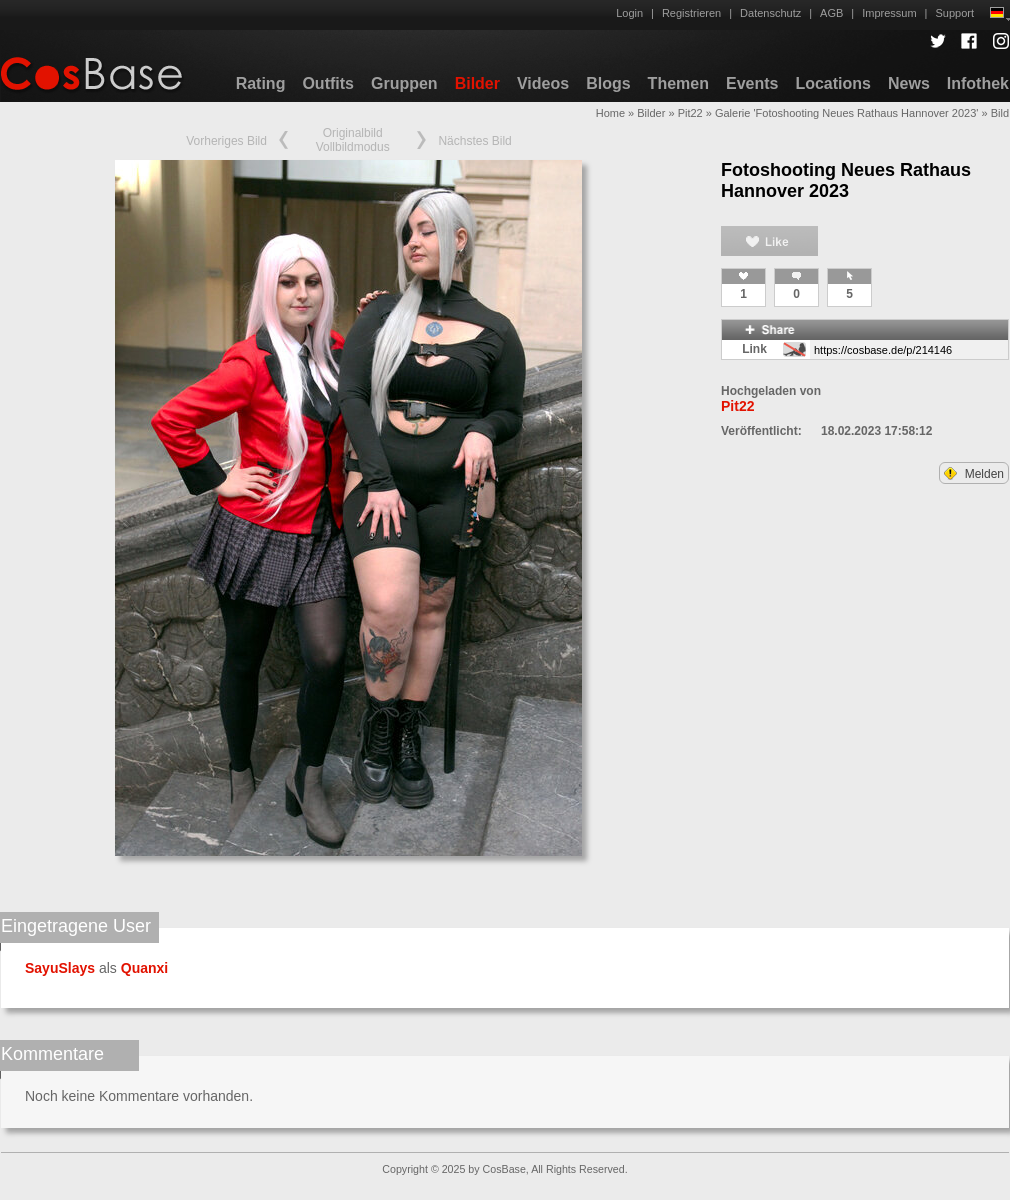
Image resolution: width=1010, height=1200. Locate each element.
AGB (831, 13)
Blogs (608, 83)
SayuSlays (60, 968)
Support (954, 13)
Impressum (889, 13)
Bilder (477, 83)
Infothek (978, 83)
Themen (678, 83)
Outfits (328, 83)
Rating (261, 83)
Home (610, 113)
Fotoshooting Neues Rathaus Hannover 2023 (846, 180)
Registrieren (691, 13)
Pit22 (690, 113)
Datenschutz (770, 13)
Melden (974, 474)
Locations (833, 83)
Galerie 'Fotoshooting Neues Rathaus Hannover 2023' (846, 113)
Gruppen (404, 83)
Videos (543, 83)
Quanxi (144, 968)
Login (629, 13)
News (909, 83)
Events (752, 83)
